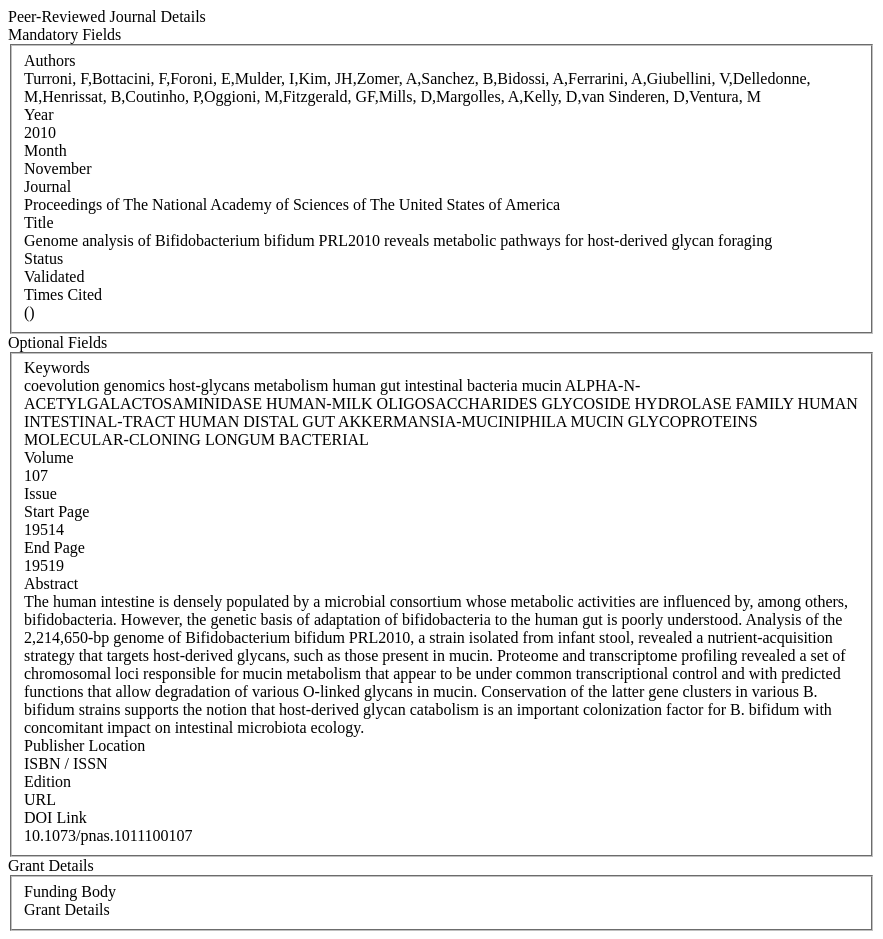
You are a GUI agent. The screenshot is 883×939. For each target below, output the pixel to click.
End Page (54, 547)
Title (39, 222)
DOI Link (55, 817)
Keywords (57, 367)
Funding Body (70, 891)
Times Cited (63, 294)
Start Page (56, 511)
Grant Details (67, 909)
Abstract (51, 583)
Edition (47, 781)
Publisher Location (84, 745)
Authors (50, 60)
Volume (48, 457)
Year (38, 114)
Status (43, 258)
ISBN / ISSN (66, 763)
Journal (47, 186)
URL (40, 799)
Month (45, 150)
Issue (40, 493)
